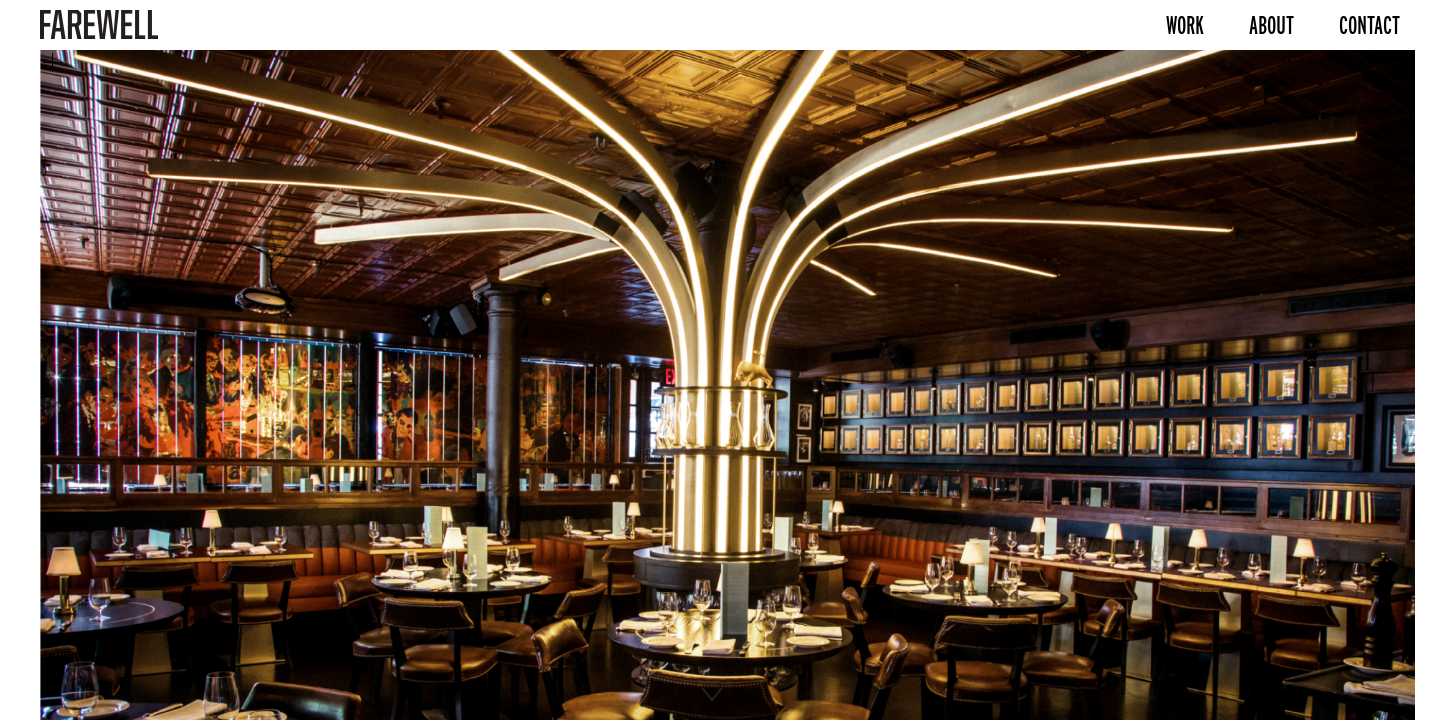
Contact (1369, 25)
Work (1185, 25)
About (1271, 25)
